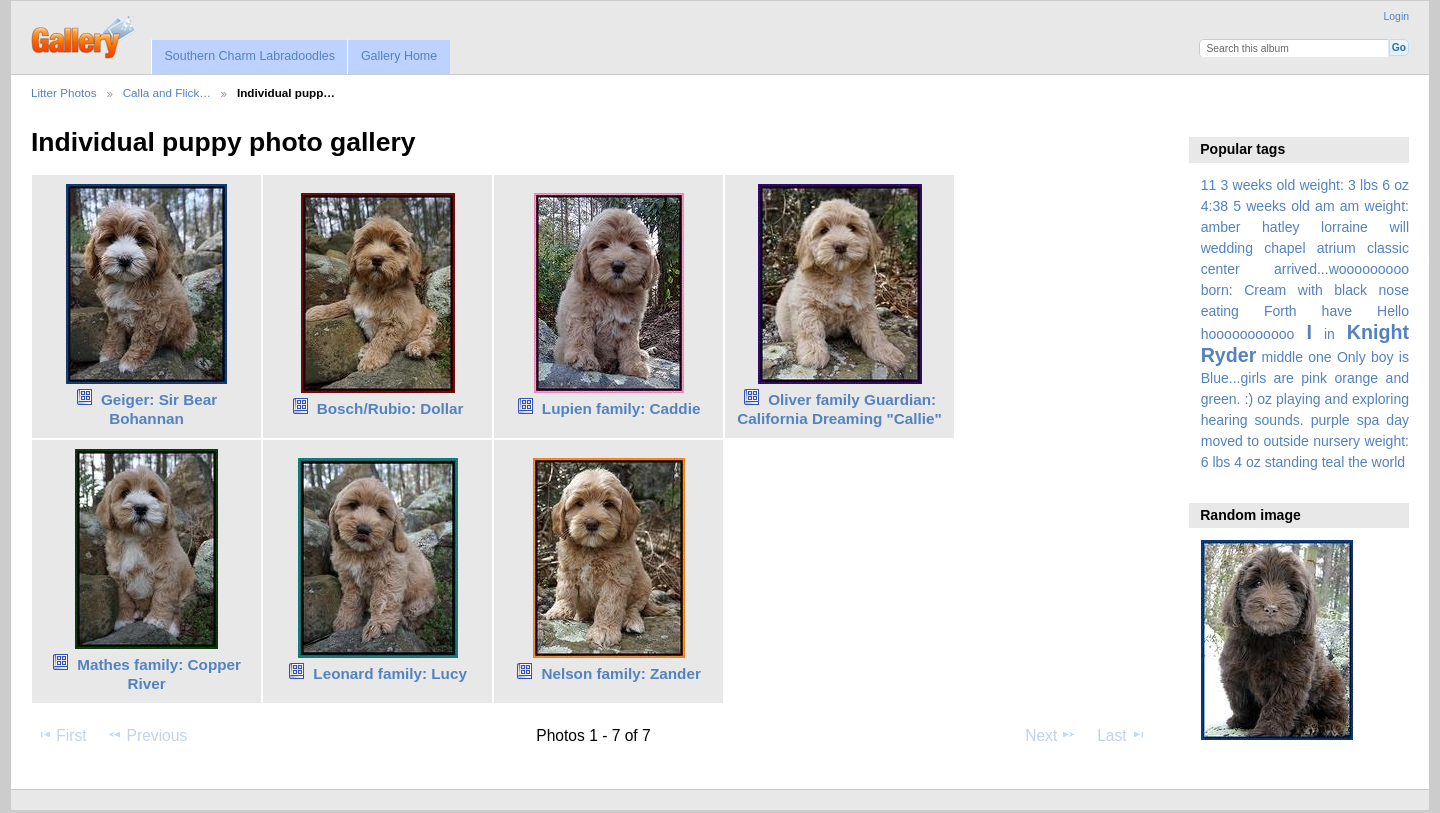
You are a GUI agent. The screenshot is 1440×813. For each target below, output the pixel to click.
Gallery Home (399, 56)
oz (1264, 399)
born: (1217, 290)
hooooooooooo (1248, 334)
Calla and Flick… (167, 92)
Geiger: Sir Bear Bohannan (159, 409)
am (1325, 206)
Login (1396, 16)
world (1389, 462)
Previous (147, 735)
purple (1330, 420)
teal (1333, 462)
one (1319, 357)
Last (1121, 735)
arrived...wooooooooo (1341, 269)
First (61, 735)
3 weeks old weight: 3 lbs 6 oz (1315, 185)
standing (1291, 462)
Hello (1393, 311)
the (1358, 462)
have (1337, 311)
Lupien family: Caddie (621, 408)
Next (1050, 735)
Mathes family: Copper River (159, 674)
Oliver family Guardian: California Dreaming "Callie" (839, 409)
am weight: (1374, 206)
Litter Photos (64, 92)
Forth (1280, 311)
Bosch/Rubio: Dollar (390, 408)
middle (1282, 357)
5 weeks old (1271, 206)
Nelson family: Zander (620, 673)
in (1329, 334)
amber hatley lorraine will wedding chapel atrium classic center (1305, 248)
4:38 (1214, 206)
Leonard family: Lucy (390, 673)
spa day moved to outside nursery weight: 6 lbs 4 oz (1305, 441)
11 (1209, 185)
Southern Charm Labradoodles (249, 56)
